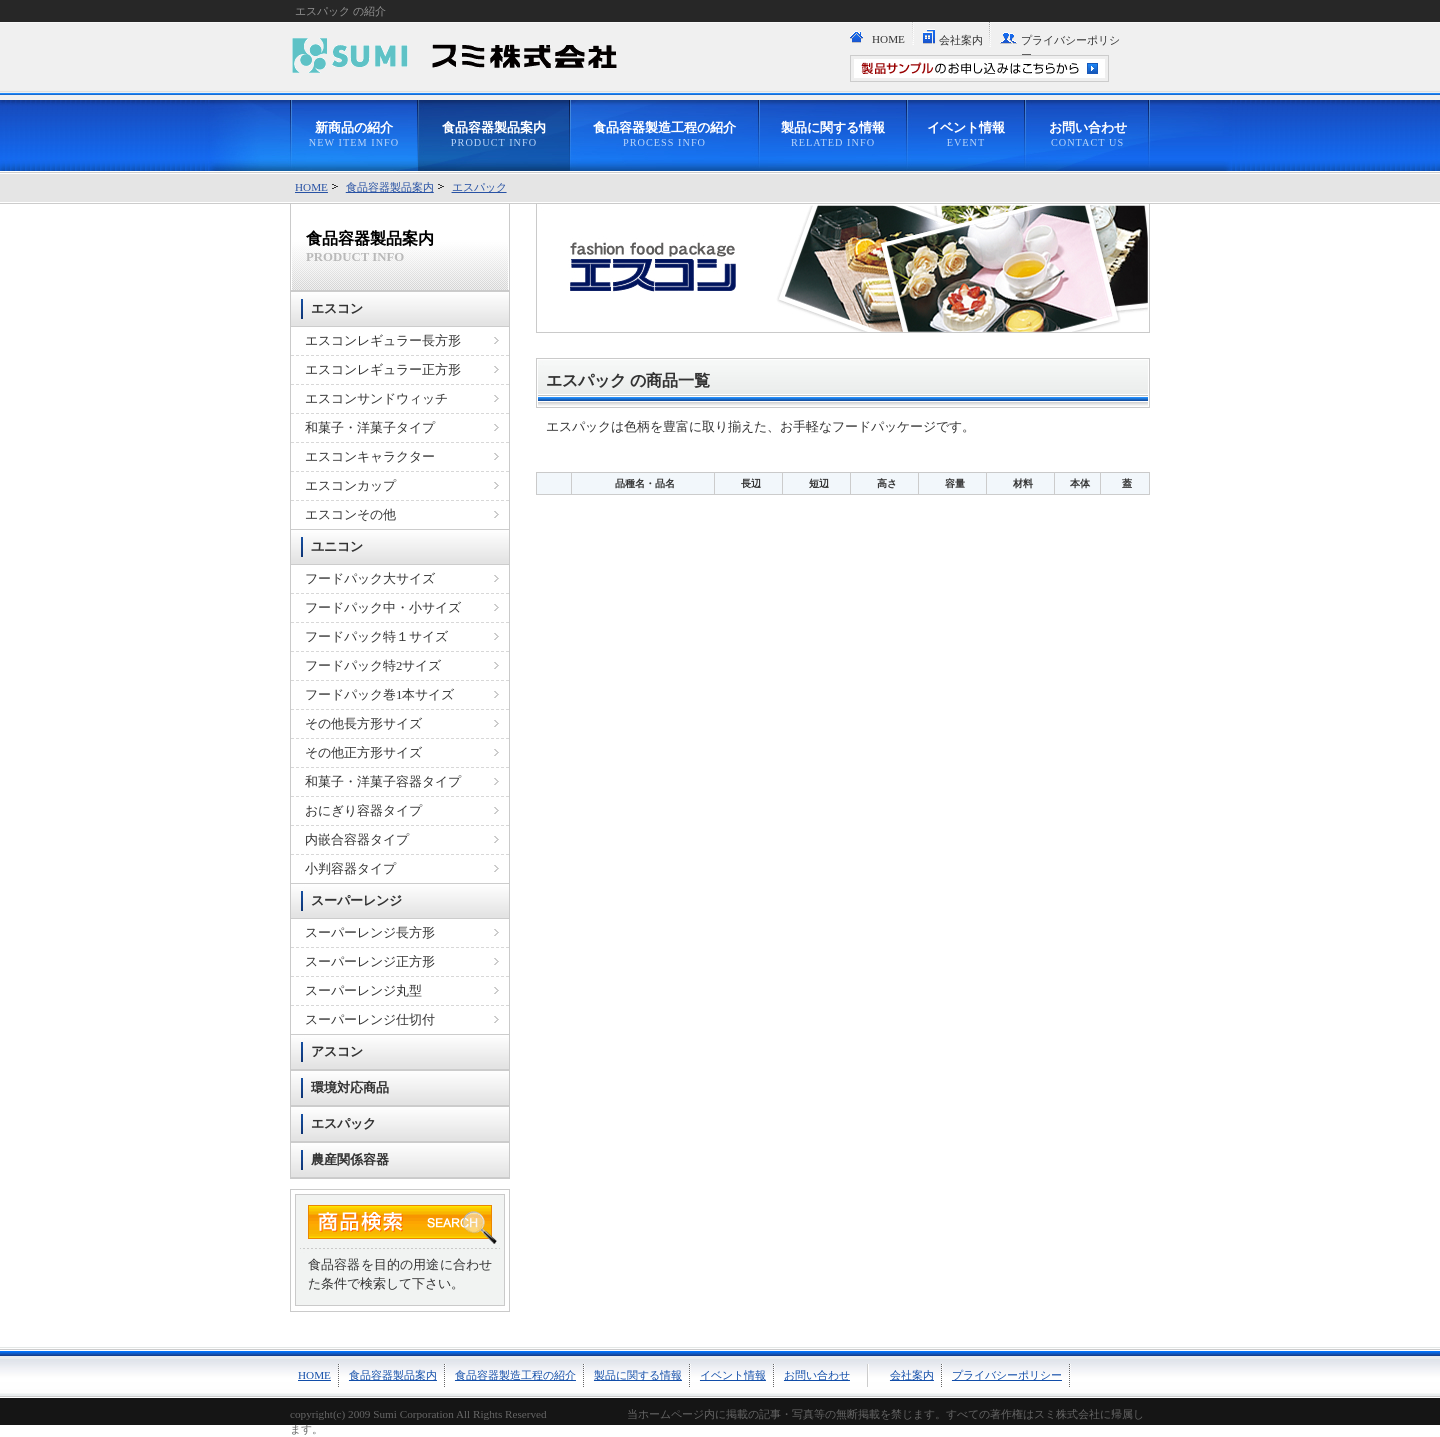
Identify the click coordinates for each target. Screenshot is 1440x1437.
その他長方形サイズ (363, 724)
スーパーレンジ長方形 (370, 933)
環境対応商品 (350, 1088)
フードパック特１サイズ (376, 637)
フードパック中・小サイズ (383, 608)
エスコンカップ (350, 486)
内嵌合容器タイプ (357, 840)
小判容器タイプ (350, 869)
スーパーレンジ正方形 (370, 962)
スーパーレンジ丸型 (363, 991)
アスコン (337, 1052)
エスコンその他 (350, 515)
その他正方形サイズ (363, 753)
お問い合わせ (1088, 134)
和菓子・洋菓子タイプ (370, 428)
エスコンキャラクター (370, 457)
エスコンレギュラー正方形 (383, 370)
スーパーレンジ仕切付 (370, 1020)
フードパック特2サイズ (373, 666)
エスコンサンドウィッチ (376, 399)
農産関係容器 (350, 1160)
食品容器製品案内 (494, 134)
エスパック (479, 187)
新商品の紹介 (354, 134)
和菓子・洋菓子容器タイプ (383, 782)
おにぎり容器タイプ (363, 811)
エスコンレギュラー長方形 (383, 341)
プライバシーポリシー (1070, 47)
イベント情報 (966, 134)
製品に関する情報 (833, 134)
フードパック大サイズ (370, 579)
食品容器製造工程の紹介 (664, 134)
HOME (888, 39)
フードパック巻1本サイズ (379, 695)
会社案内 (961, 40)
